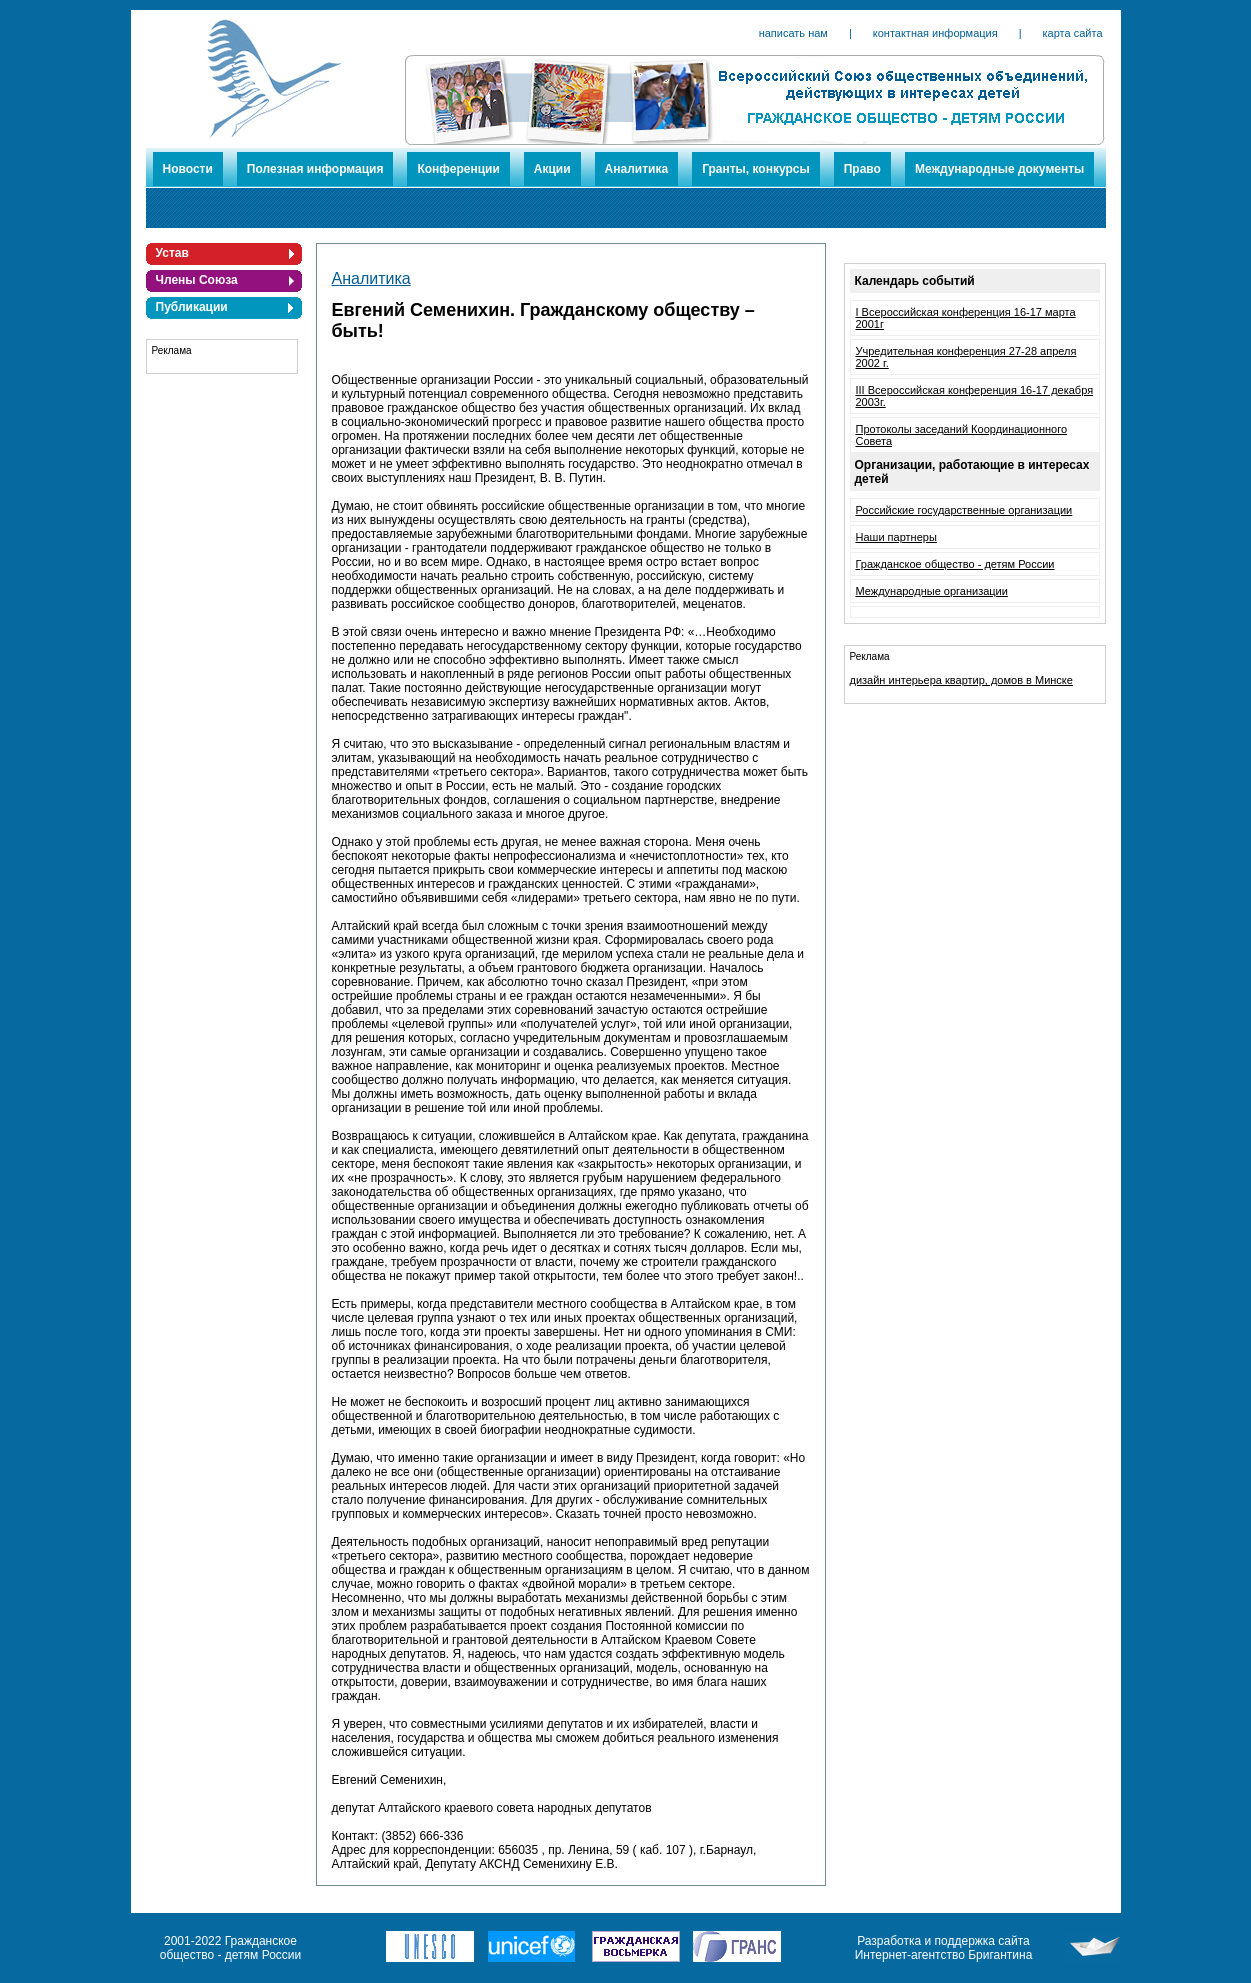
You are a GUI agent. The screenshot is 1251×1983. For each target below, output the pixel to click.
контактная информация (935, 33)
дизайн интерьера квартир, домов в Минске (961, 680)
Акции (552, 169)
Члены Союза (197, 280)
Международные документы (999, 169)
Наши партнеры (896, 537)
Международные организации (932, 591)
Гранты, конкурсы (756, 169)
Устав (172, 253)
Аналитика (637, 169)
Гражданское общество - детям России (955, 564)
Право (862, 169)
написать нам (793, 33)
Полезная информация (315, 169)
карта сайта (1073, 33)
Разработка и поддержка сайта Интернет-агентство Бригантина (944, 1948)
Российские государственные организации (964, 510)
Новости (188, 169)
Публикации (192, 307)
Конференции (458, 169)
